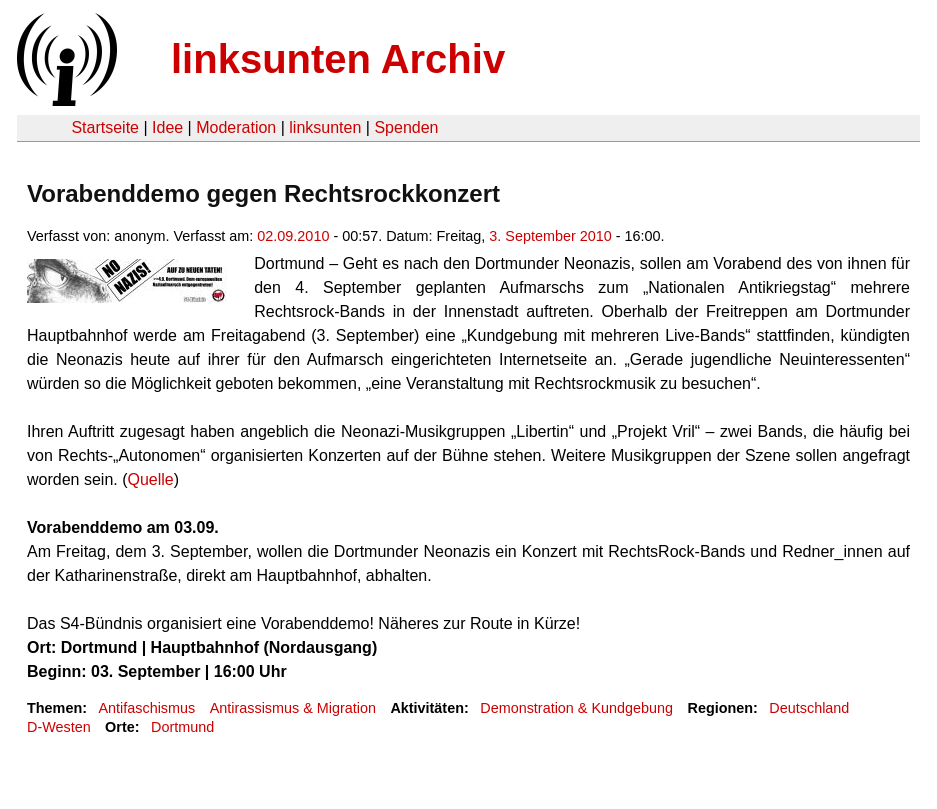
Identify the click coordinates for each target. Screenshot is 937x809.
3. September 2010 (550, 236)
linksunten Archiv (338, 59)
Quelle (151, 479)
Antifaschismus (146, 708)
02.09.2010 (293, 236)
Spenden (406, 127)
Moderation (236, 127)
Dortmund (182, 727)
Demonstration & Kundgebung (576, 708)
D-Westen (59, 727)
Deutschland (809, 708)
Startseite (105, 127)
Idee (167, 127)
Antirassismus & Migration (293, 708)
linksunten (325, 127)
